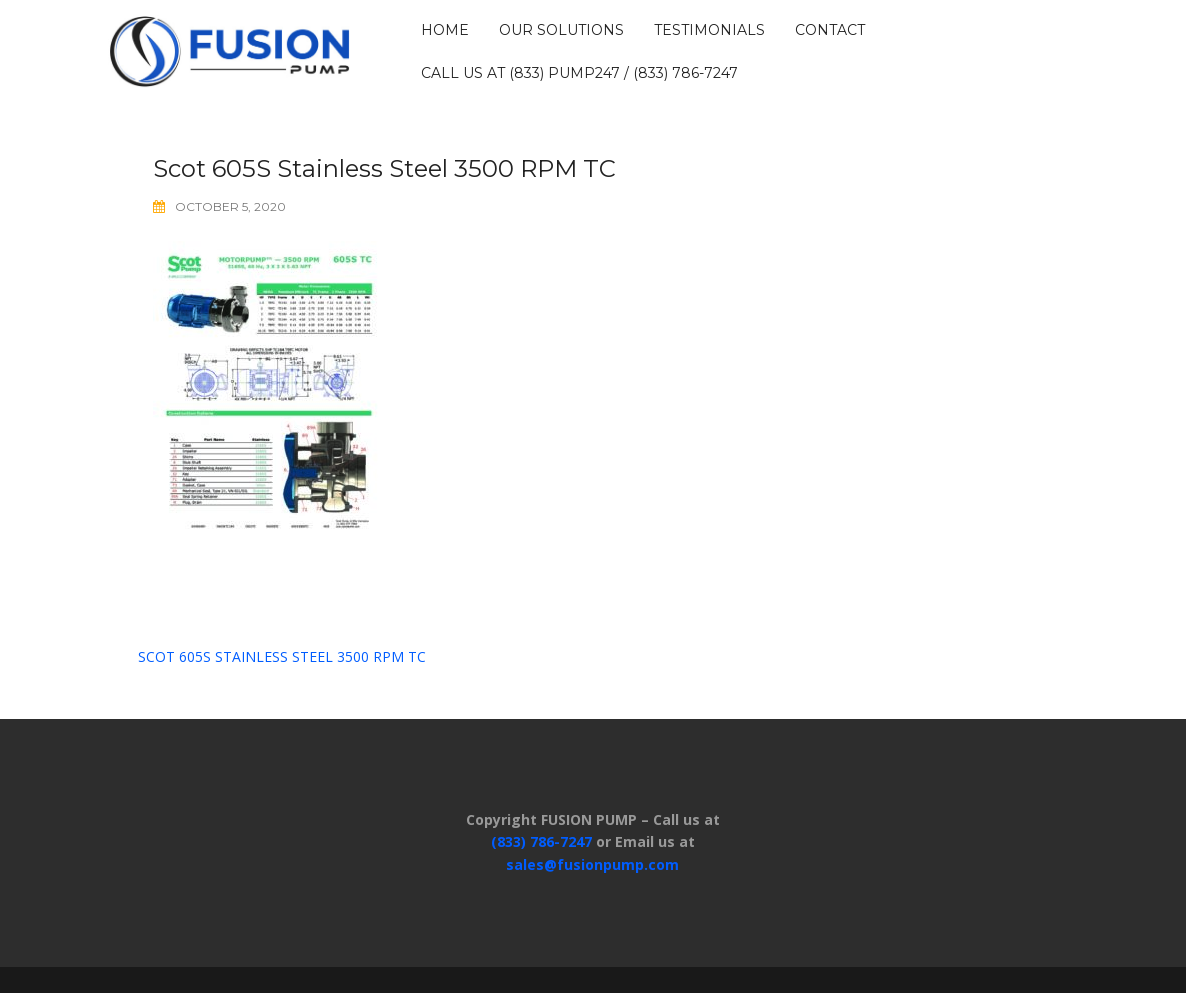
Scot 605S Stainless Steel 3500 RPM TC (282, 656)
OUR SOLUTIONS (561, 30)
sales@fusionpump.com (592, 864)
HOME (445, 30)
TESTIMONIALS (709, 30)
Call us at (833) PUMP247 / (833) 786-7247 (579, 73)
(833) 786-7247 (541, 841)
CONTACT (830, 30)
